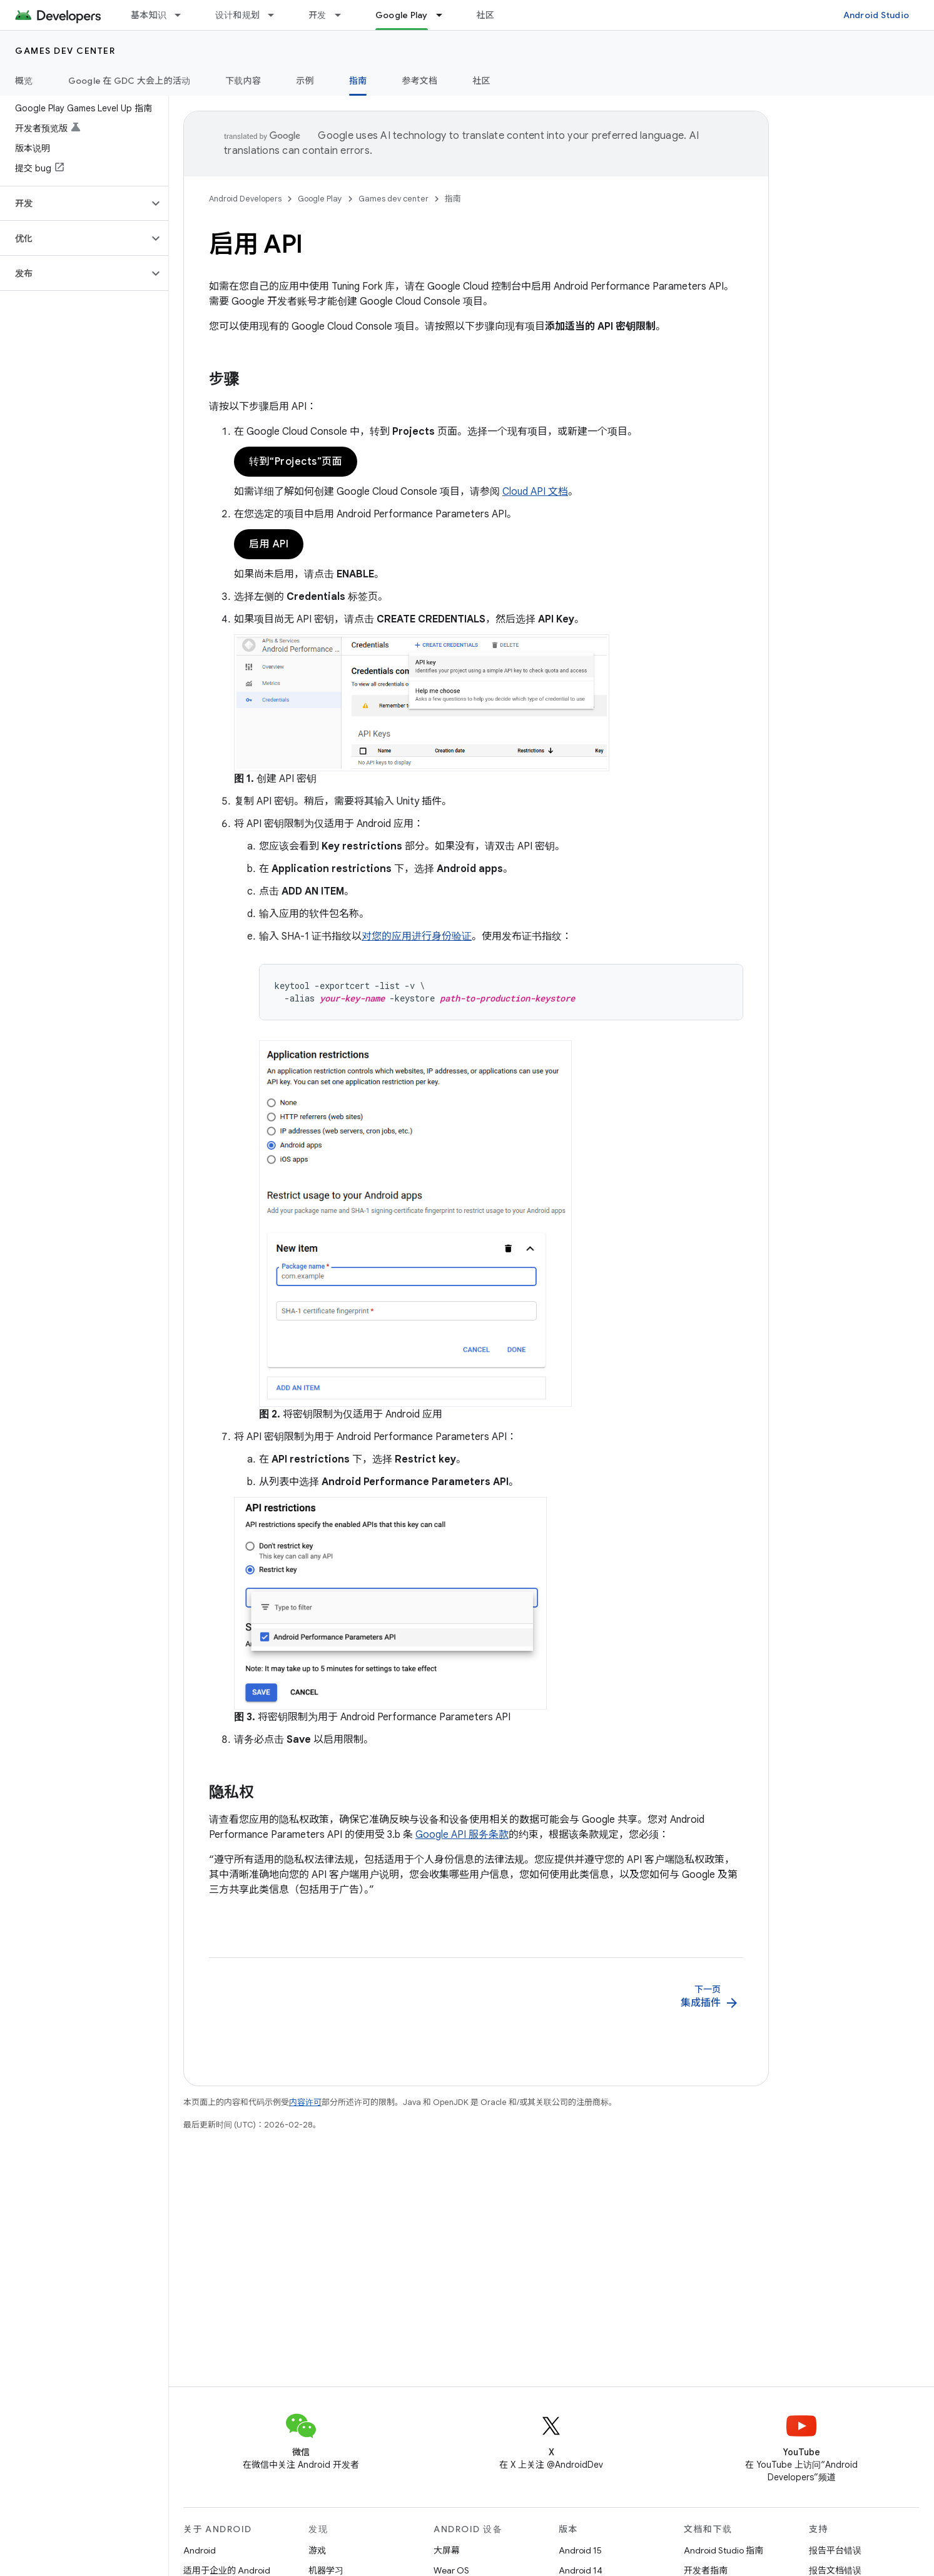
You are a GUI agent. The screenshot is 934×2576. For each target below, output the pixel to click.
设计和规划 (237, 15)
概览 (24, 80)
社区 (486, 15)
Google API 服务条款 (462, 1834)
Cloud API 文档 (535, 491)
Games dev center (65, 50)
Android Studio (876, 15)
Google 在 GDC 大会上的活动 (129, 80)
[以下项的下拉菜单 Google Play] (445, 15)
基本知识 (148, 15)
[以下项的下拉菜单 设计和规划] (276, 15)
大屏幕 (447, 2550)
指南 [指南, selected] (358, 80)
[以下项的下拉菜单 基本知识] (183, 15)
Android (199, 2550)
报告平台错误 (835, 2550)
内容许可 (305, 2102)
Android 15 (580, 2550)
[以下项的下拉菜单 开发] (343, 15)
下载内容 (243, 80)
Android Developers (245, 198)
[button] (74, 203)
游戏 (317, 2550)
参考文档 (419, 80)
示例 (305, 80)
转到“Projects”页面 (295, 461)
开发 (317, 15)
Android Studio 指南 (723, 2550)
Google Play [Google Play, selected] (401, 15)
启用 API (268, 544)
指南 (453, 198)
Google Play (320, 198)
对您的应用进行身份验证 (417, 936)
